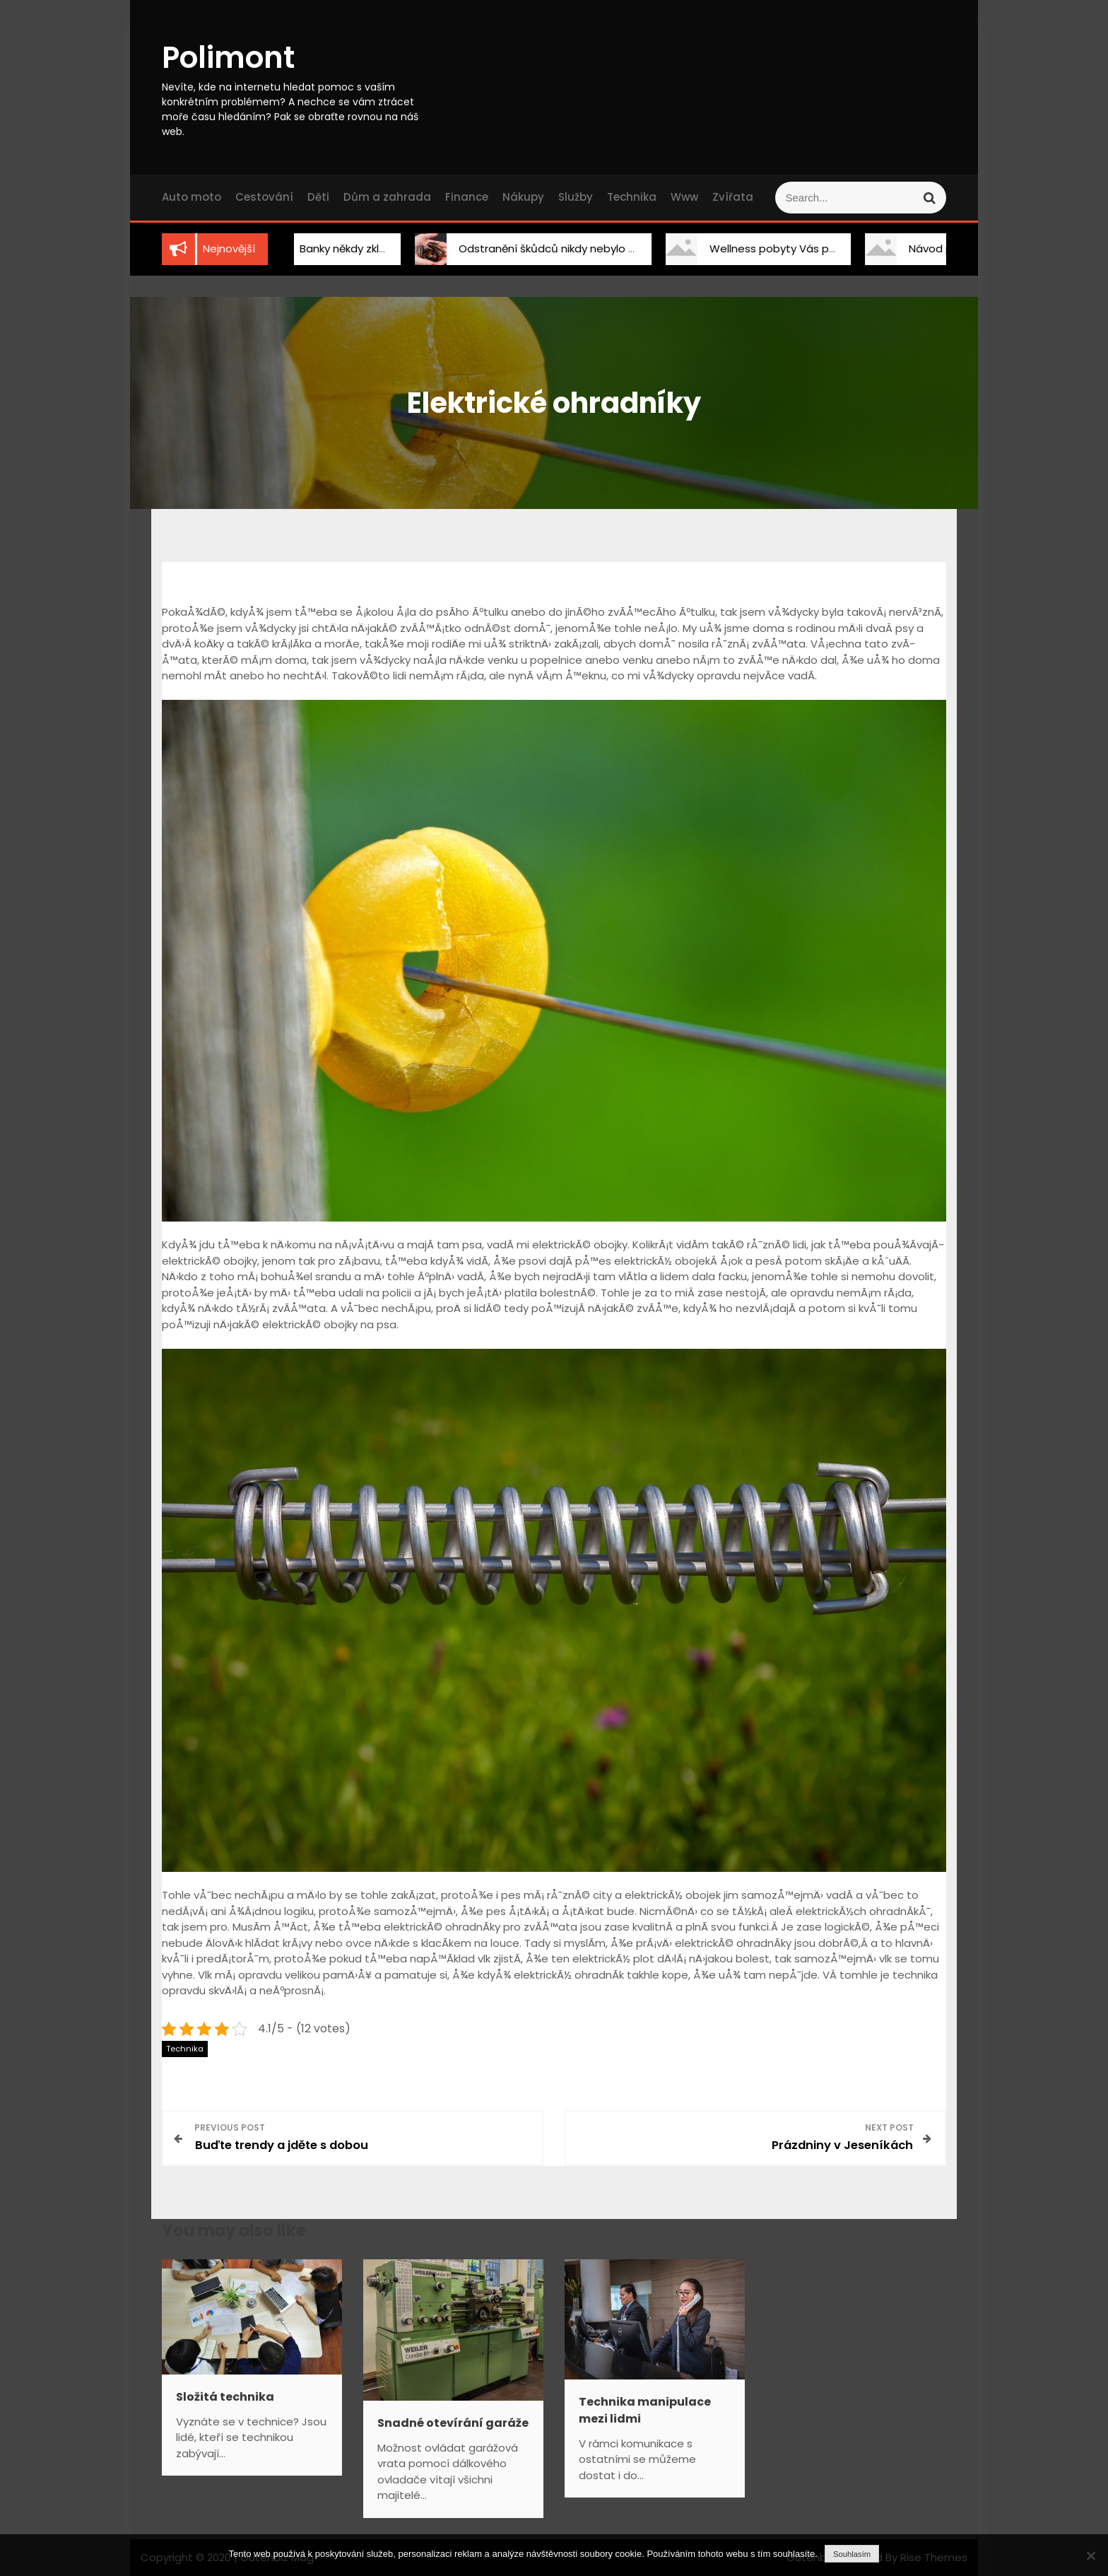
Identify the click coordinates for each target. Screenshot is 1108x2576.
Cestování (264, 196)
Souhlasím (852, 2554)
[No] (1090, 2555)
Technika (631, 196)
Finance (466, 196)
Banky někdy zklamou (348, 248)
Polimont (228, 57)
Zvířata (732, 196)
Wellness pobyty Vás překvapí (781, 248)
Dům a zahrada (387, 196)
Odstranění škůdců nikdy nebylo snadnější (561, 248)
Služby (575, 196)
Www (684, 196)
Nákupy (523, 196)
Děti (318, 196)
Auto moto (191, 196)
